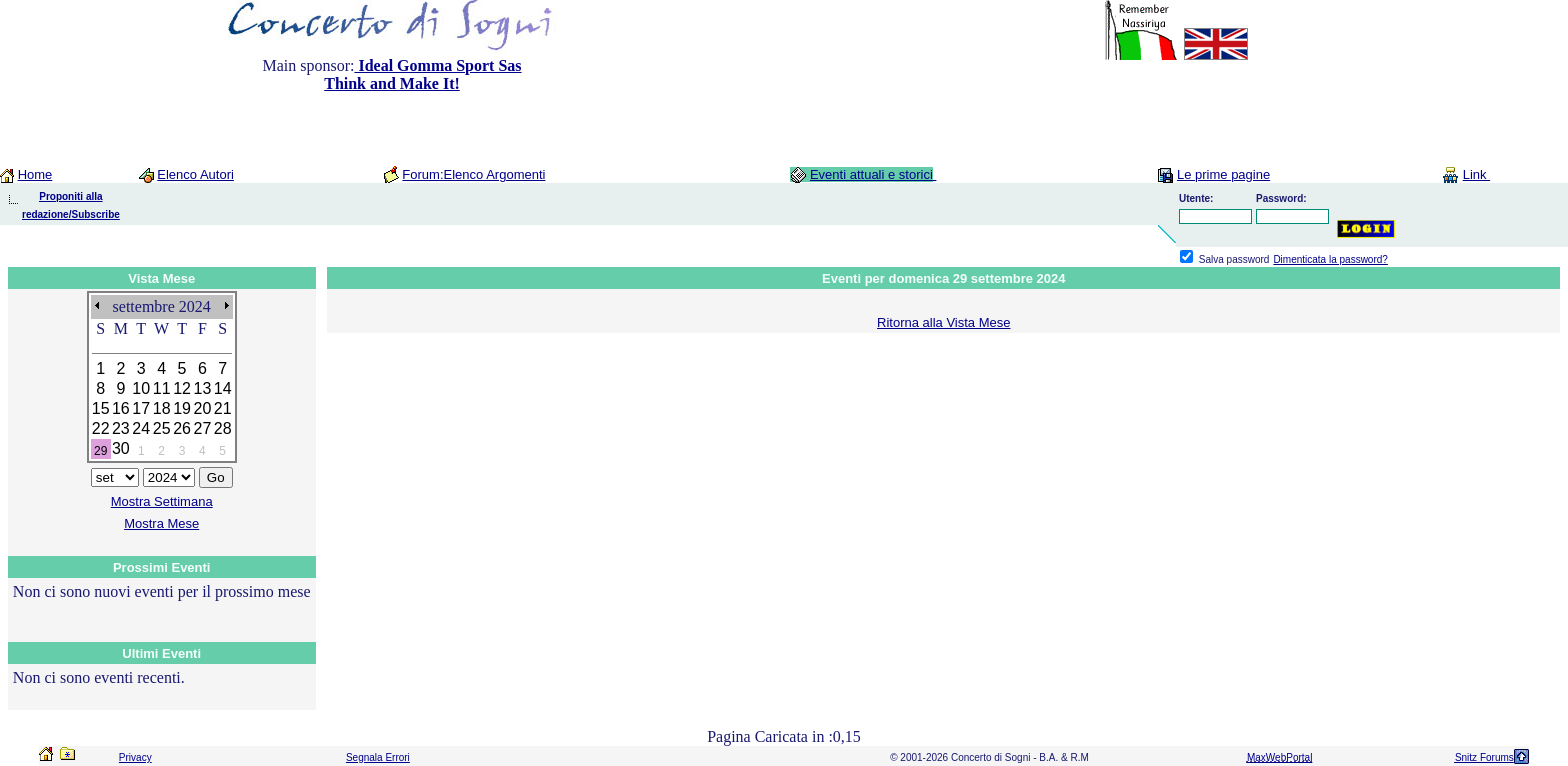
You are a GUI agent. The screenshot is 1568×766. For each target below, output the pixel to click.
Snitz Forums (1484, 757)
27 (203, 428)
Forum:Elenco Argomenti (473, 174)
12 (182, 388)
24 (141, 428)
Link (1476, 174)
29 (100, 451)
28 (223, 428)
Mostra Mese (161, 523)
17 (141, 408)
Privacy (135, 757)
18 (162, 408)
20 (203, 408)
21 (223, 408)
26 (182, 428)
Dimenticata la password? (1330, 259)
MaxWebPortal (1279, 757)
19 (182, 408)
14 (223, 388)
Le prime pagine (1223, 174)
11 (162, 388)
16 (121, 408)
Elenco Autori (195, 174)
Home (35, 174)
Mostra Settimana (162, 501)
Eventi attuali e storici (871, 174)
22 (101, 428)
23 (121, 428)
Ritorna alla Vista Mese (943, 322)
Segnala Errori (378, 757)
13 (203, 388)
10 (141, 388)
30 (121, 448)
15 (101, 408)
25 (162, 428)
